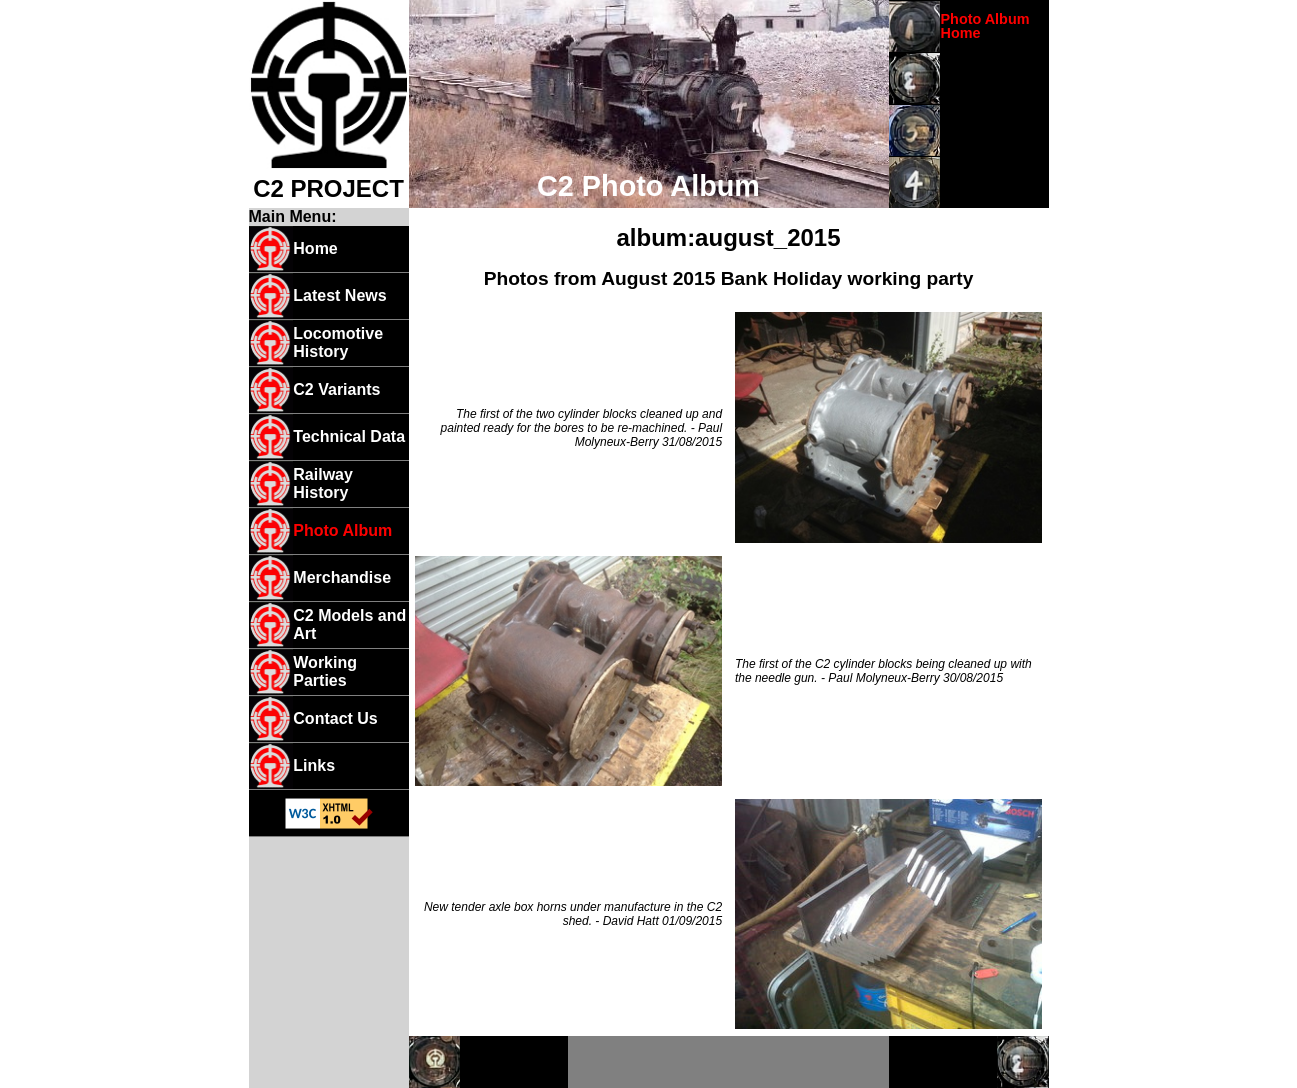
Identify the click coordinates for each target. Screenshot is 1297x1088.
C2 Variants (336, 389)
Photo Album (342, 530)
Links (314, 765)
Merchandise (342, 577)
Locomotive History (338, 342)
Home (315, 248)
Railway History (323, 483)
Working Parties (325, 671)
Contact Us (335, 718)
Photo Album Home (985, 26)
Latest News (339, 295)
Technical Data (349, 436)
